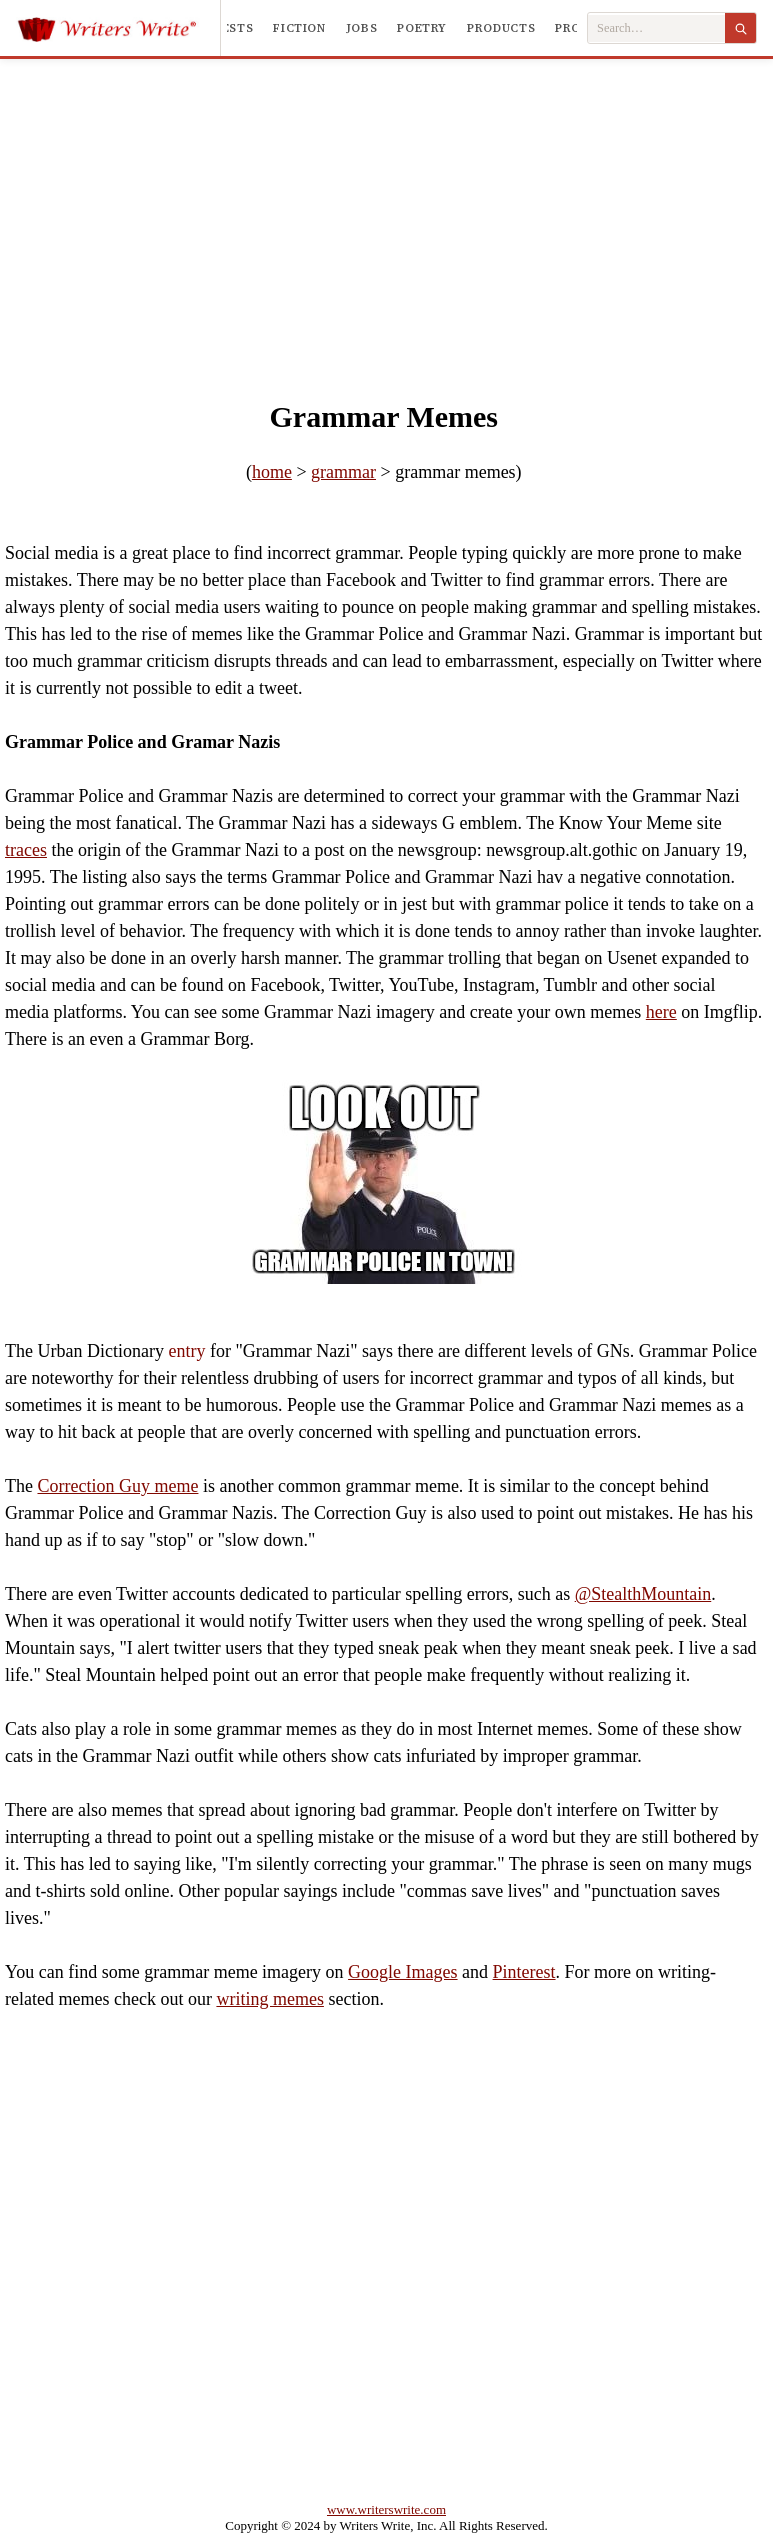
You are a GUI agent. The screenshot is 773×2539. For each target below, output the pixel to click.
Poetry (422, 28)
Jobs (362, 28)
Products (501, 28)
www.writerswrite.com (386, 2509)
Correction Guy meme (117, 1486)
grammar (343, 472)
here (661, 1012)
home (272, 472)
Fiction (299, 28)
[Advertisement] (386, 209)
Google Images (402, 1972)
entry (186, 1351)
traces (26, 850)
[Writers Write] (118, 28)
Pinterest (524, 1972)
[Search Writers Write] (656, 28)
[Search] (740, 28)
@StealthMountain (643, 1594)
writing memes (269, 1999)
